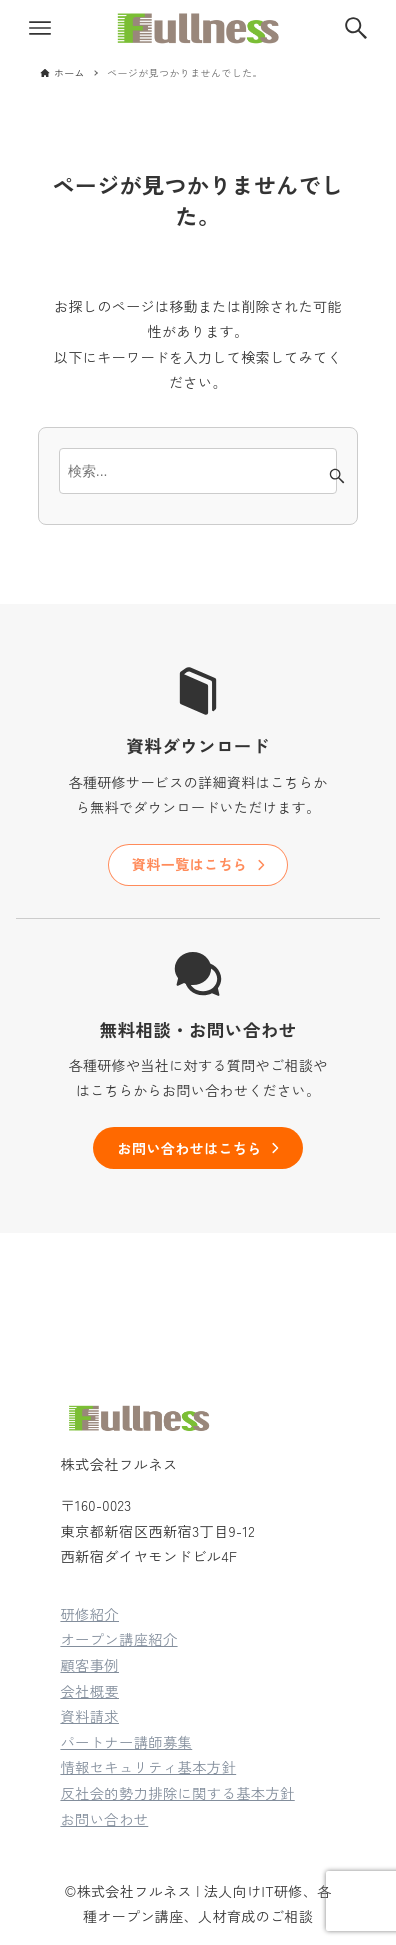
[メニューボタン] (40, 28)
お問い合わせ (104, 1818)
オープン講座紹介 (118, 1638)
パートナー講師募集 (126, 1741)
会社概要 (89, 1690)
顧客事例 (89, 1664)
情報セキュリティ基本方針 (148, 1766)
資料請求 (89, 1715)
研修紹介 (89, 1613)
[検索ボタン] (356, 28)
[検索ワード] (198, 471)
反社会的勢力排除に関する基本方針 (177, 1792)
